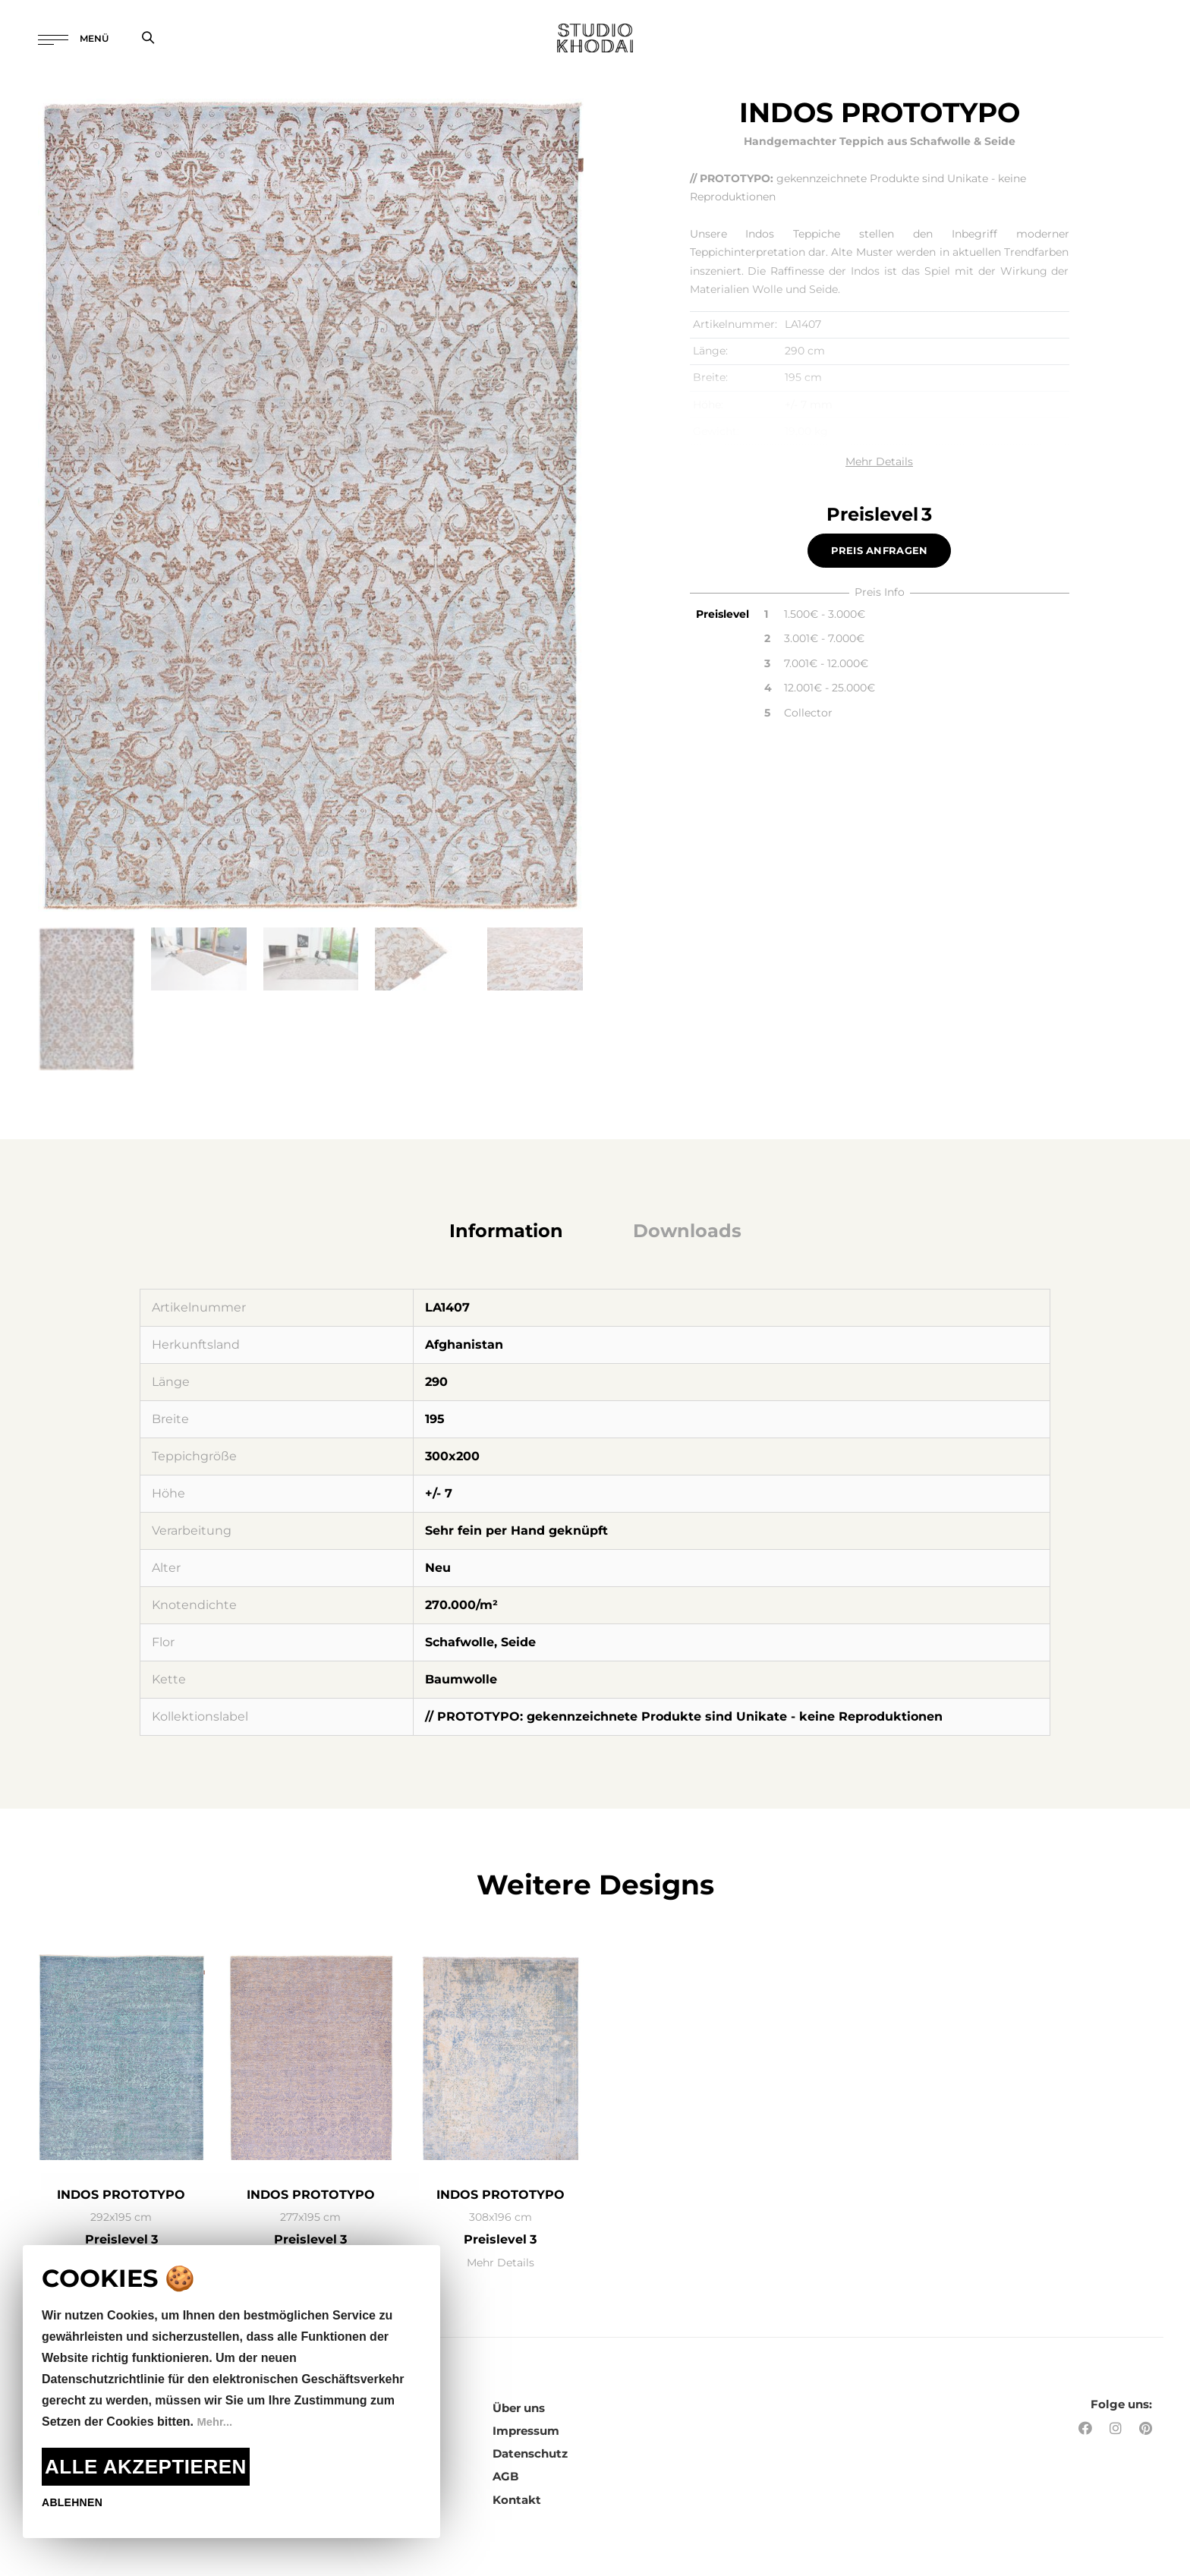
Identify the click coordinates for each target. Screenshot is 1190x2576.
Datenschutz (530, 2436)
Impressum (526, 2413)
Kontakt (517, 2482)
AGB (505, 2459)
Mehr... (216, 2421)
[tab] (506, 1231)
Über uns (519, 2390)
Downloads (687, 1231)
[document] (231, 2391)
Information (506, 1231)
